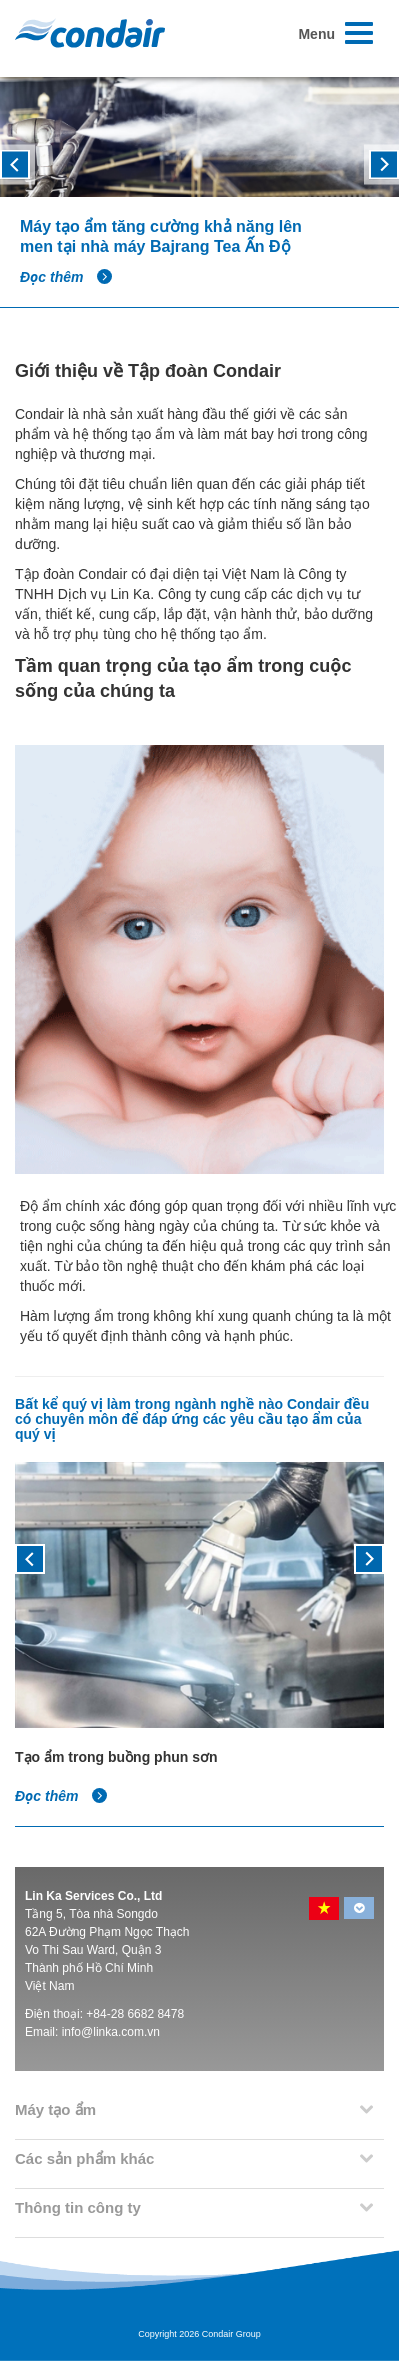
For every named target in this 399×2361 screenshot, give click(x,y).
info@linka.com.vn (111, 2032)
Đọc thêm (66, 277)
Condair (90, 33)
